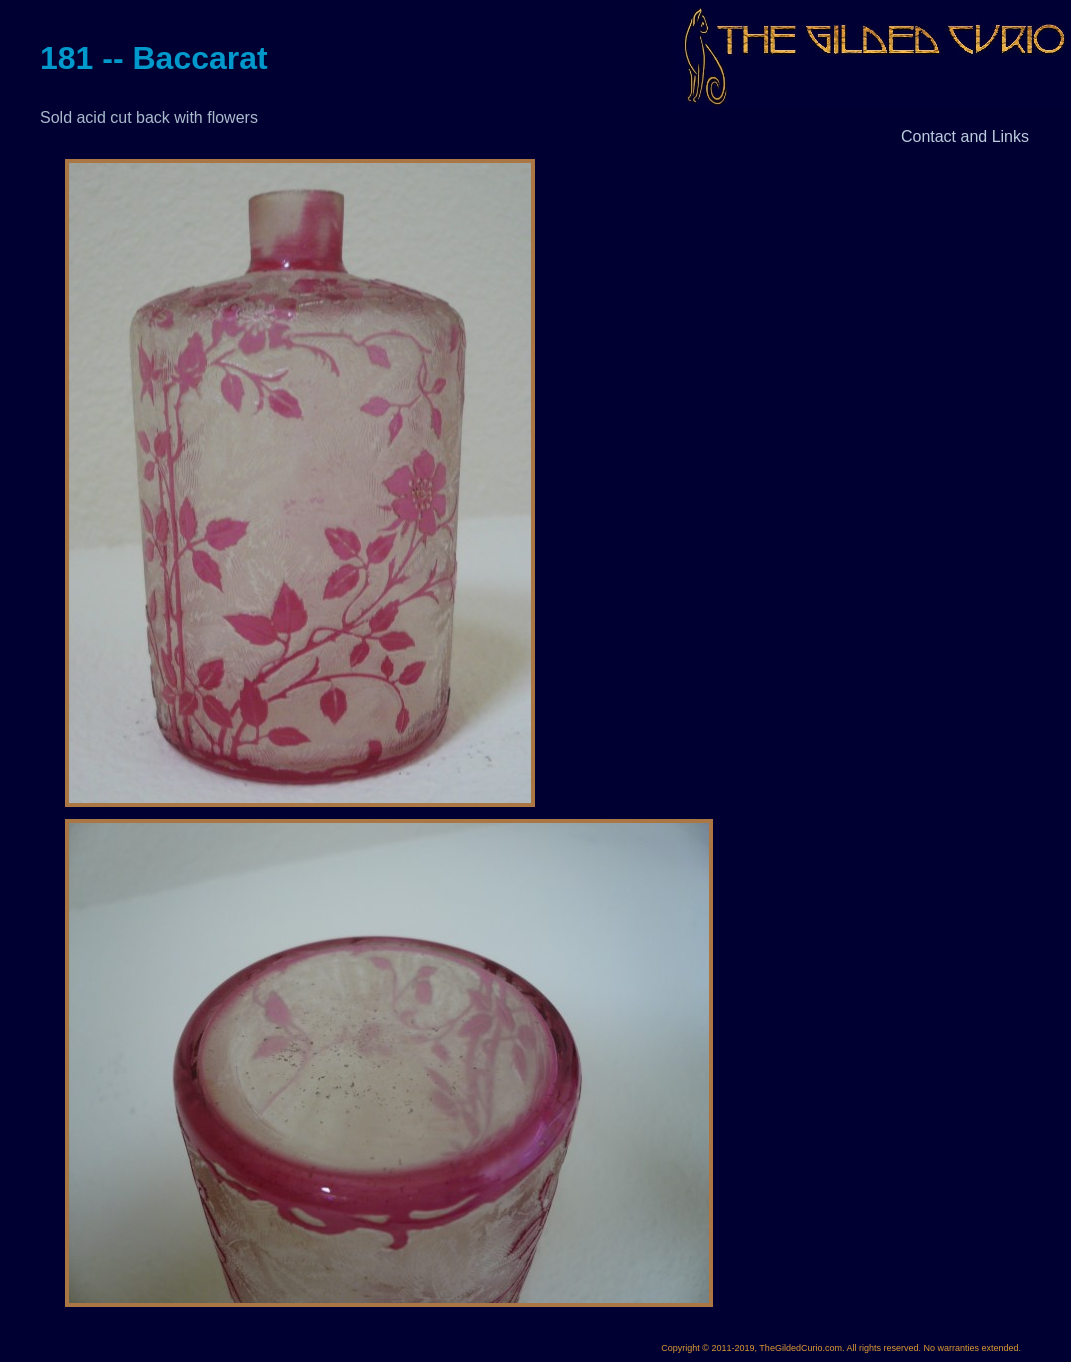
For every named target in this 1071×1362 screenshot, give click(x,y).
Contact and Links (965, 136)
